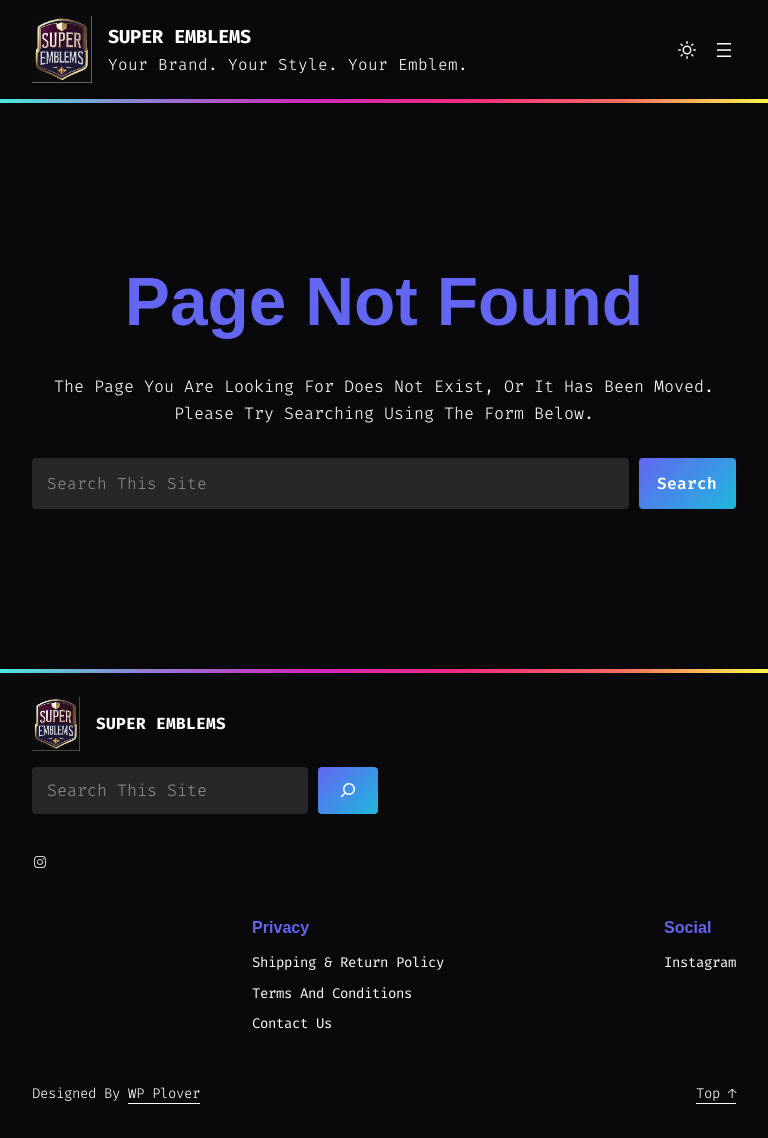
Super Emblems (179, 36)
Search (687, 483)
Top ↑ (716, 1093)
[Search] (348, 790)
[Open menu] (724, 50)
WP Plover (164, 1093)
